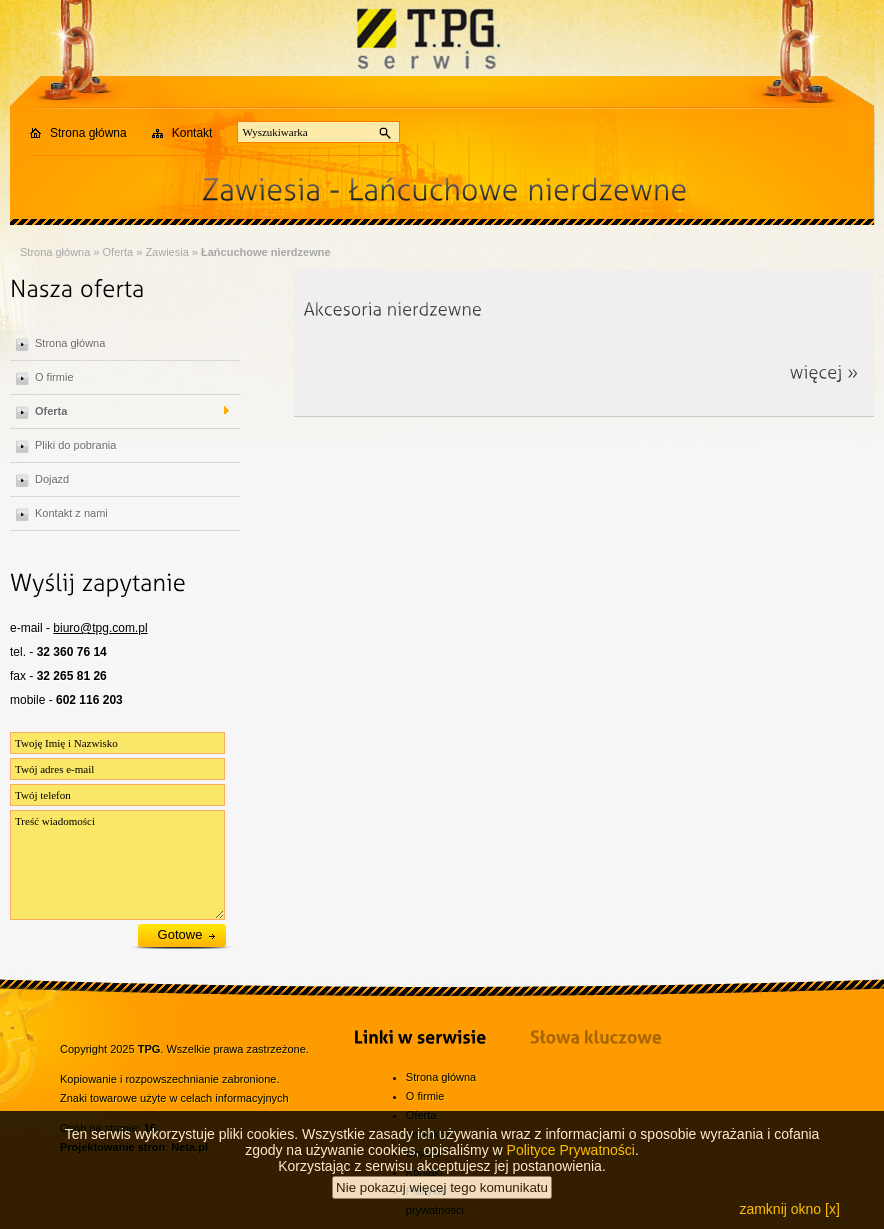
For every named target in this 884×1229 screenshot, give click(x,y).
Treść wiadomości (117, 865)
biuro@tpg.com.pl (100, 628)
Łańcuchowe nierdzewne (266, 252)
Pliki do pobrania (75, 445)
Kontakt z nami (71, 513)
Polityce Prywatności (571, 1162)
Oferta (118, 252)
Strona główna (88, 133)
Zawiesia (166, 252)
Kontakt (192, 133)
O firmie (54, 377)
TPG (149, 1049)
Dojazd (52, 479)
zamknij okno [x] (789, 1221)
